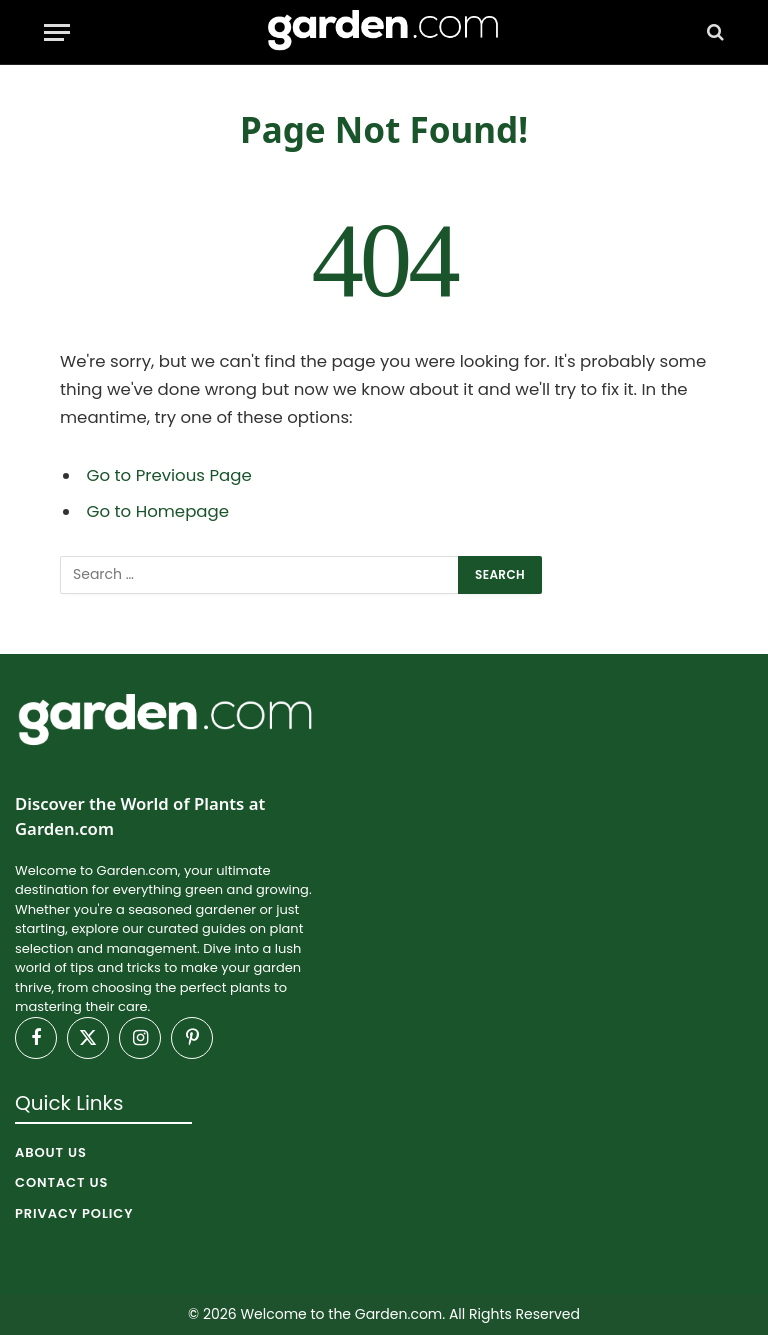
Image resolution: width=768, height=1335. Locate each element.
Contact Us (61, 1182)
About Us (51, 1152)
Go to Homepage (158, 511)
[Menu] (57, 32)
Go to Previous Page (169, 475)
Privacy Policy (74, 1213)
